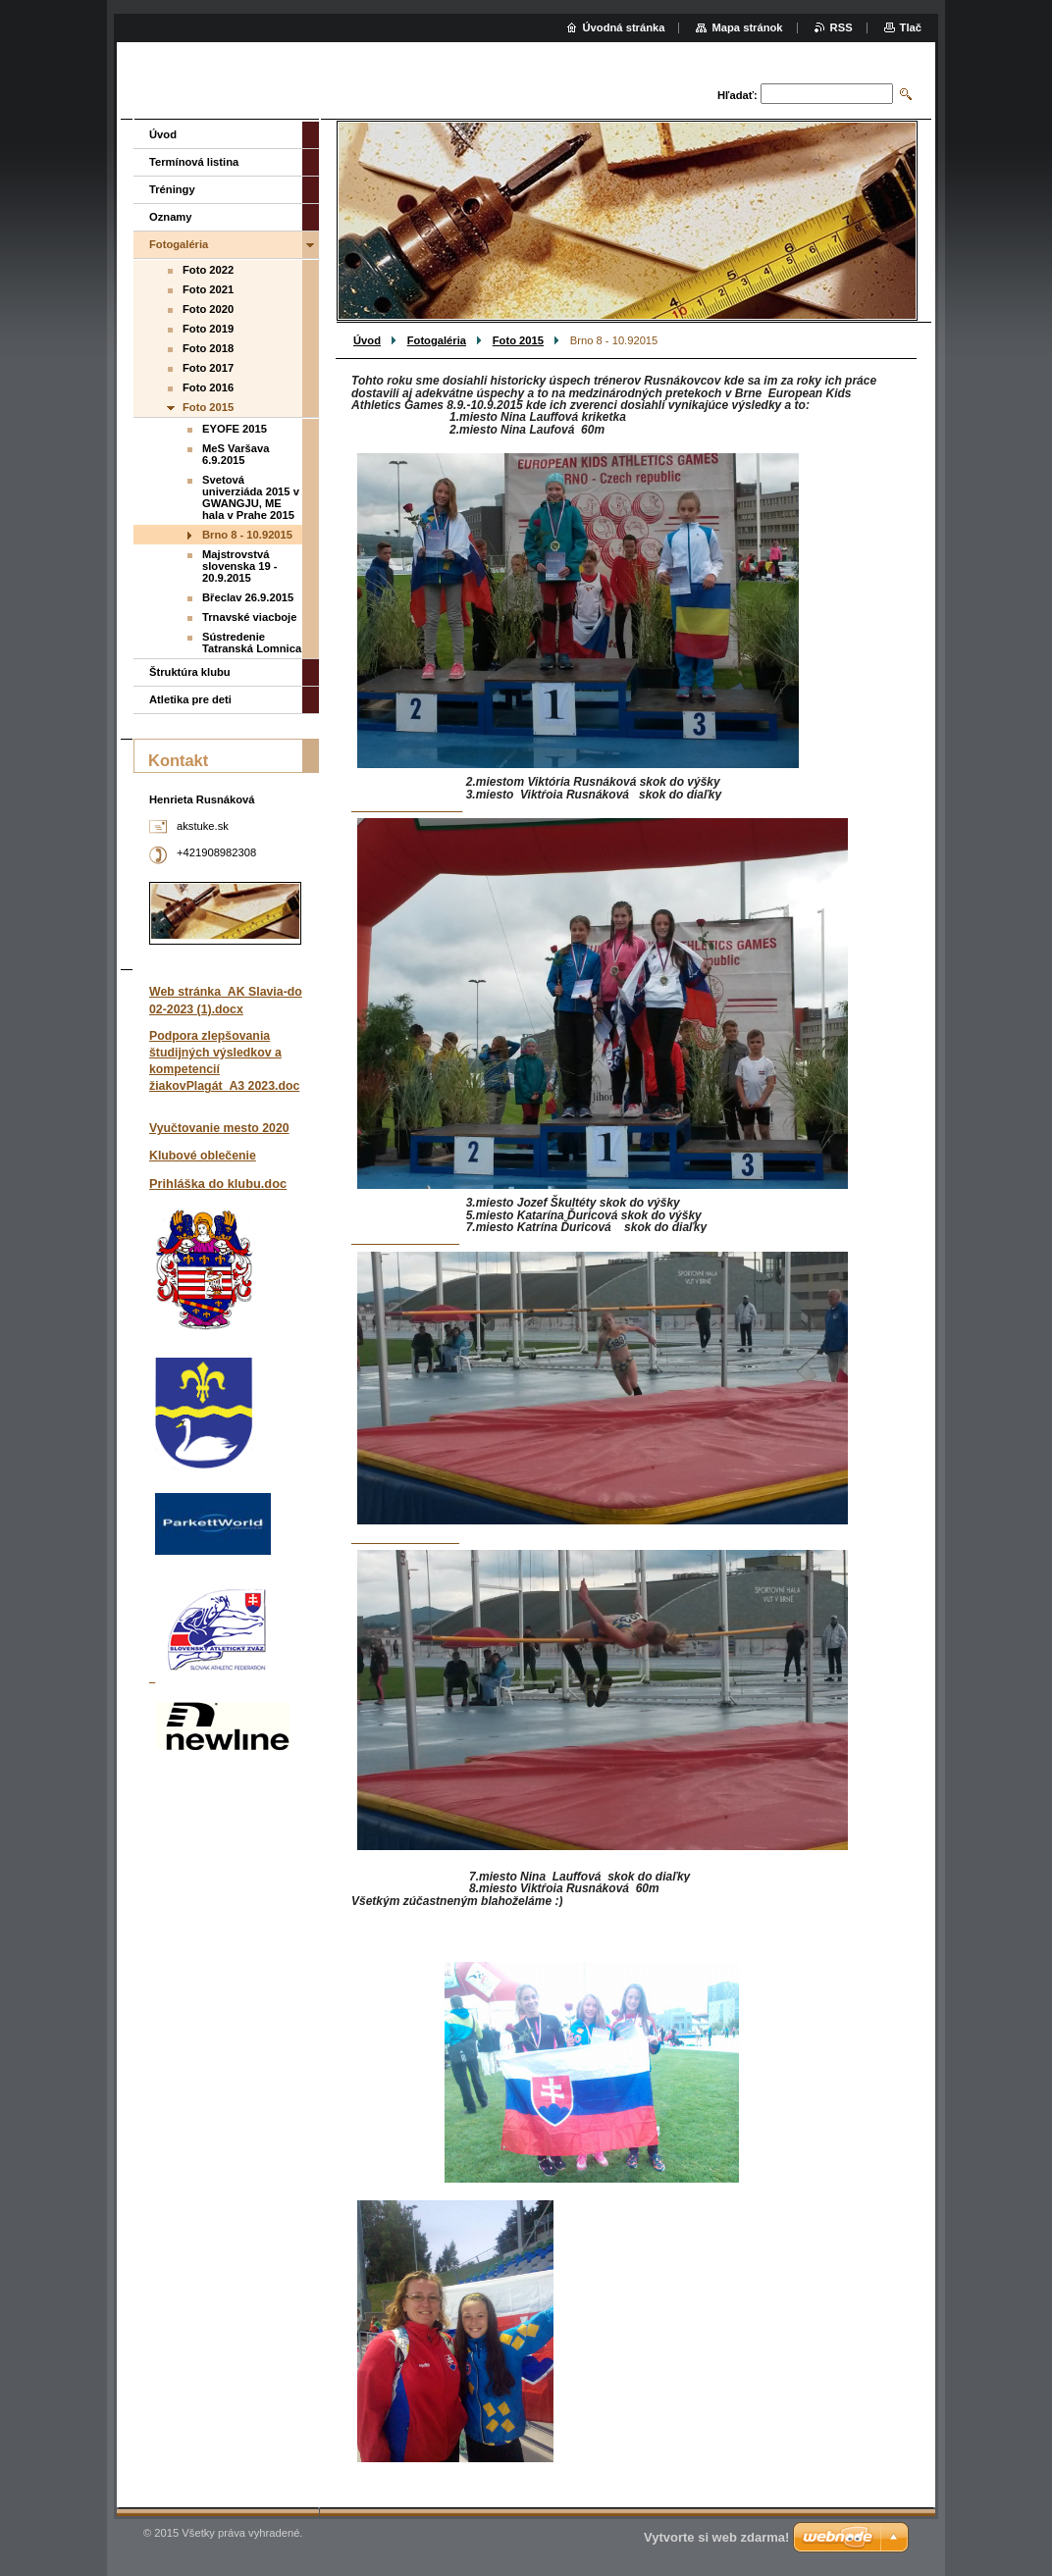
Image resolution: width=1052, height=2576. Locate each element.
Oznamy (170, 217)
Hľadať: (737, 95)
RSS (841, 27)
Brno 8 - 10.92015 (247, 535)
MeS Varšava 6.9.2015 (235, 454)
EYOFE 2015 (234, 429)
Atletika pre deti (190, 699)
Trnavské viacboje (249, 617)
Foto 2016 (208, 387)
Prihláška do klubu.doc (218, 1183)
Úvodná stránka (624, 27)
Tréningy (172, 189)
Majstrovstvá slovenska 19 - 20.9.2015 (240, 566)
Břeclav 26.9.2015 (247, 597)
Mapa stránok (746, 27)
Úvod (367, 340)
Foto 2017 (208, 368)
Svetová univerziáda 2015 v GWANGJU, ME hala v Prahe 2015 (250, 497)
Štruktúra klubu (190, 672)
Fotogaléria (436, 340)
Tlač (910, 27)
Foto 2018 (208, 348)
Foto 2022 (208, 270)
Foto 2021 (208, 289)
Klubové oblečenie (202, 1155)
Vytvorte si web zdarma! (716, 2537)
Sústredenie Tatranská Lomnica (251, 642)
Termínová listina (193, 162)
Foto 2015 (518, 340)
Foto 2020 (208, 309)
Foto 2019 (208, 329)
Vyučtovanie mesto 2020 (219, 1128)
